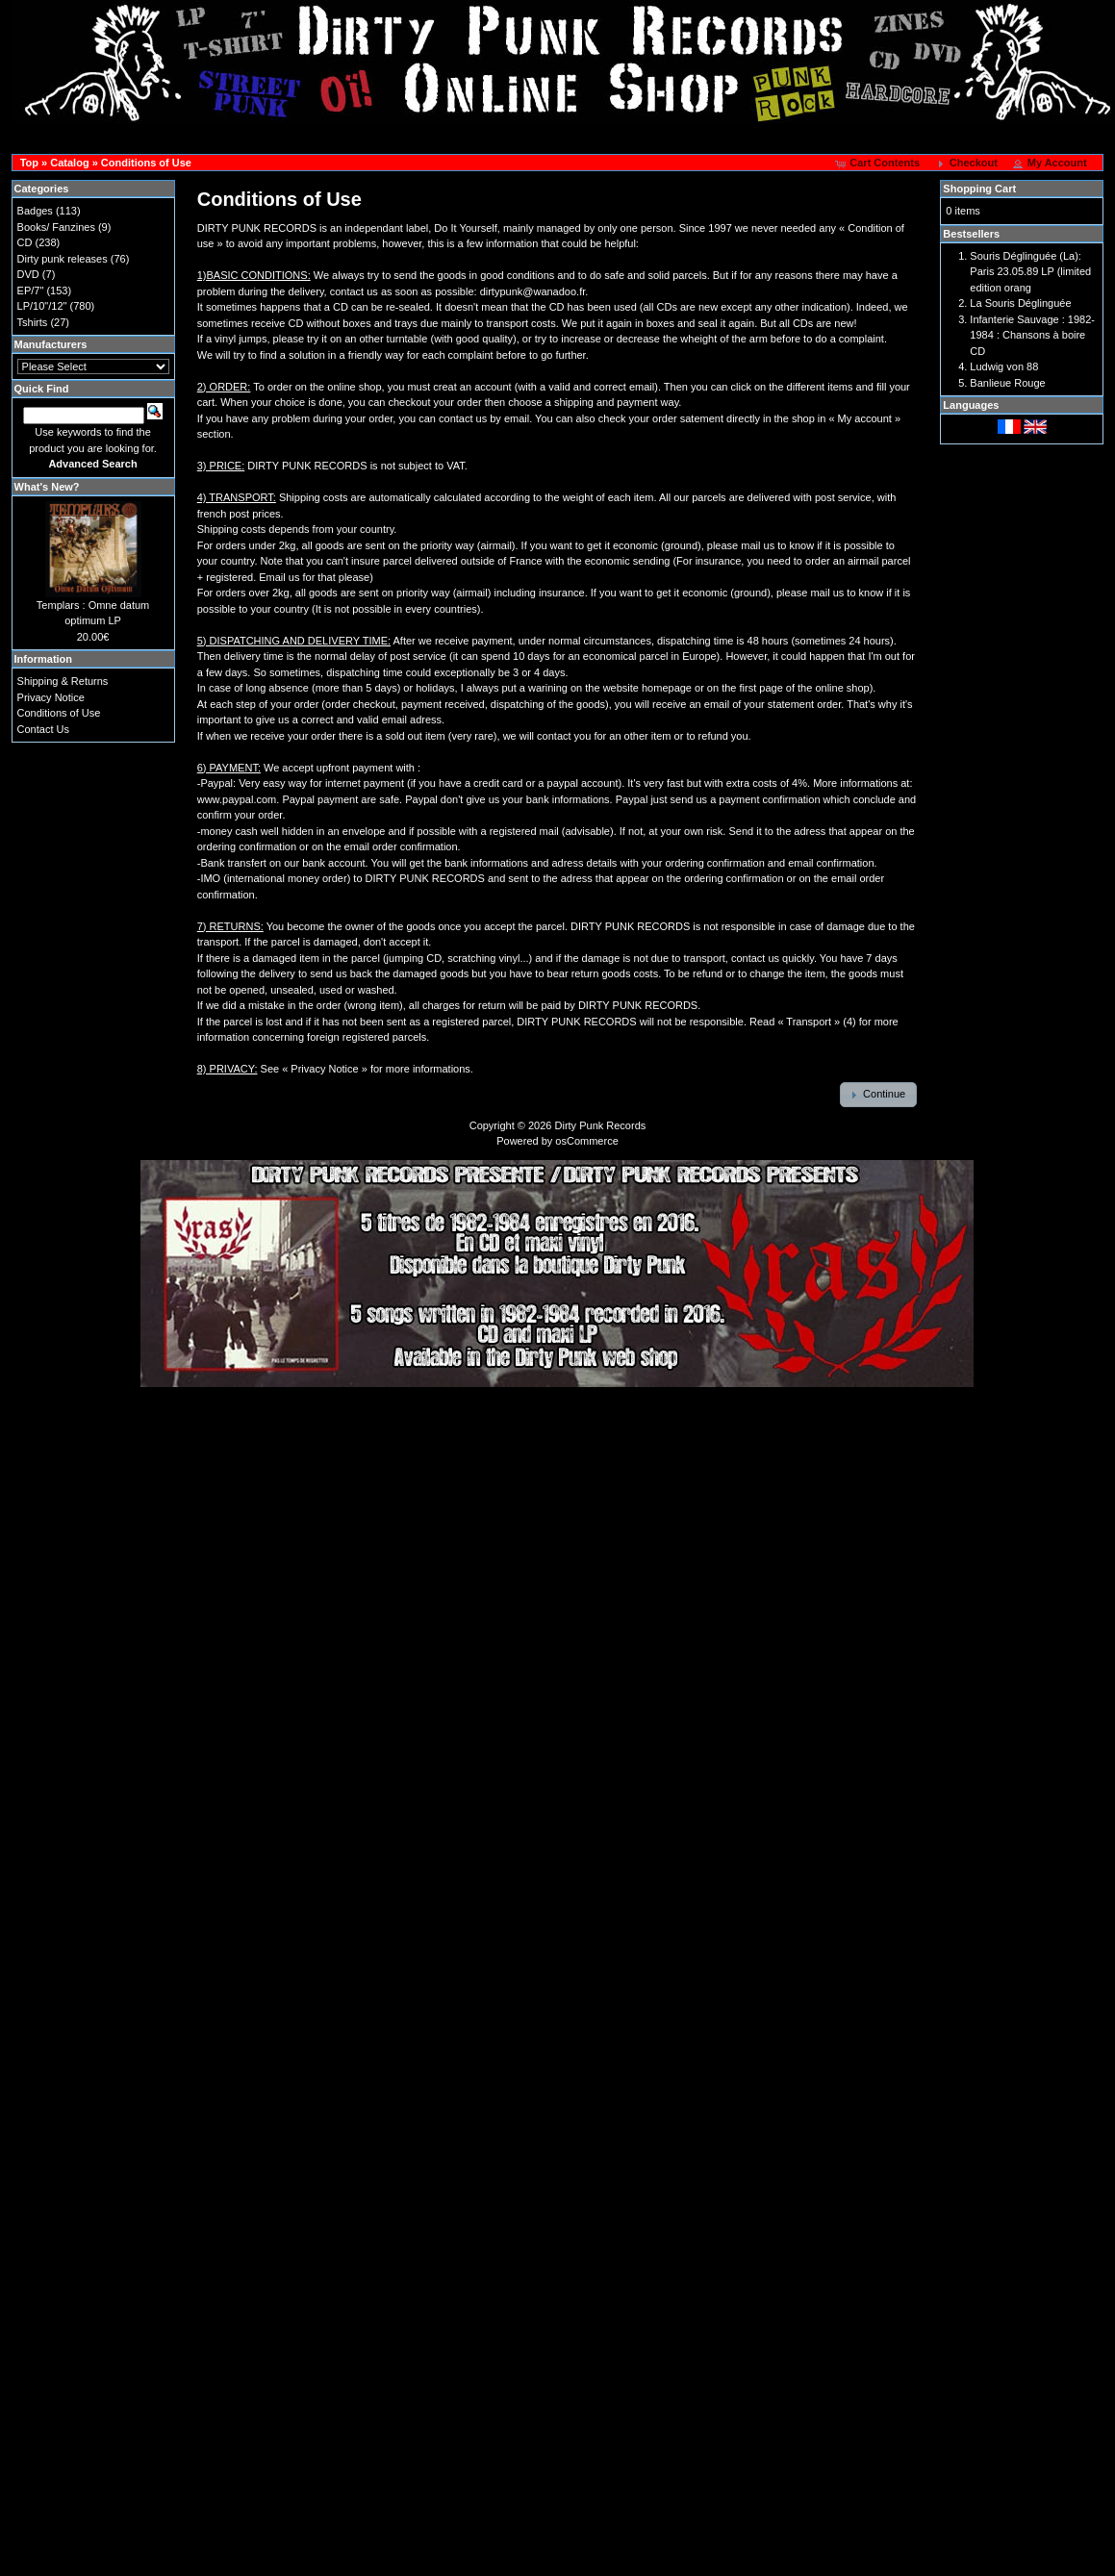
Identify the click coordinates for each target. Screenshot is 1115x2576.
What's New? (47, 486)
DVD (28, 274)
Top (29, 162)
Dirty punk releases (62, 259)
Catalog (69, 162)
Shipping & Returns (63, 681)
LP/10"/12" (42, 306)
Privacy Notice (51, 697)
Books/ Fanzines (56, 227)
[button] (878, 163)
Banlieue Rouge (1007, 383)
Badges (35, 210)
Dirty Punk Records (600, 1125)
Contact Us (43, 729)
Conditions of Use (146, 162)
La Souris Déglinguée (1020, 303)
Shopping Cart (979, 188)
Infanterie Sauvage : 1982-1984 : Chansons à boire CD (1032, 335)
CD (25, 242)
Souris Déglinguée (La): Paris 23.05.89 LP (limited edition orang (1030, 271)
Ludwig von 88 (1004, 366)
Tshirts (32, 322)
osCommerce (586, 1141)
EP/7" (30, 290)
